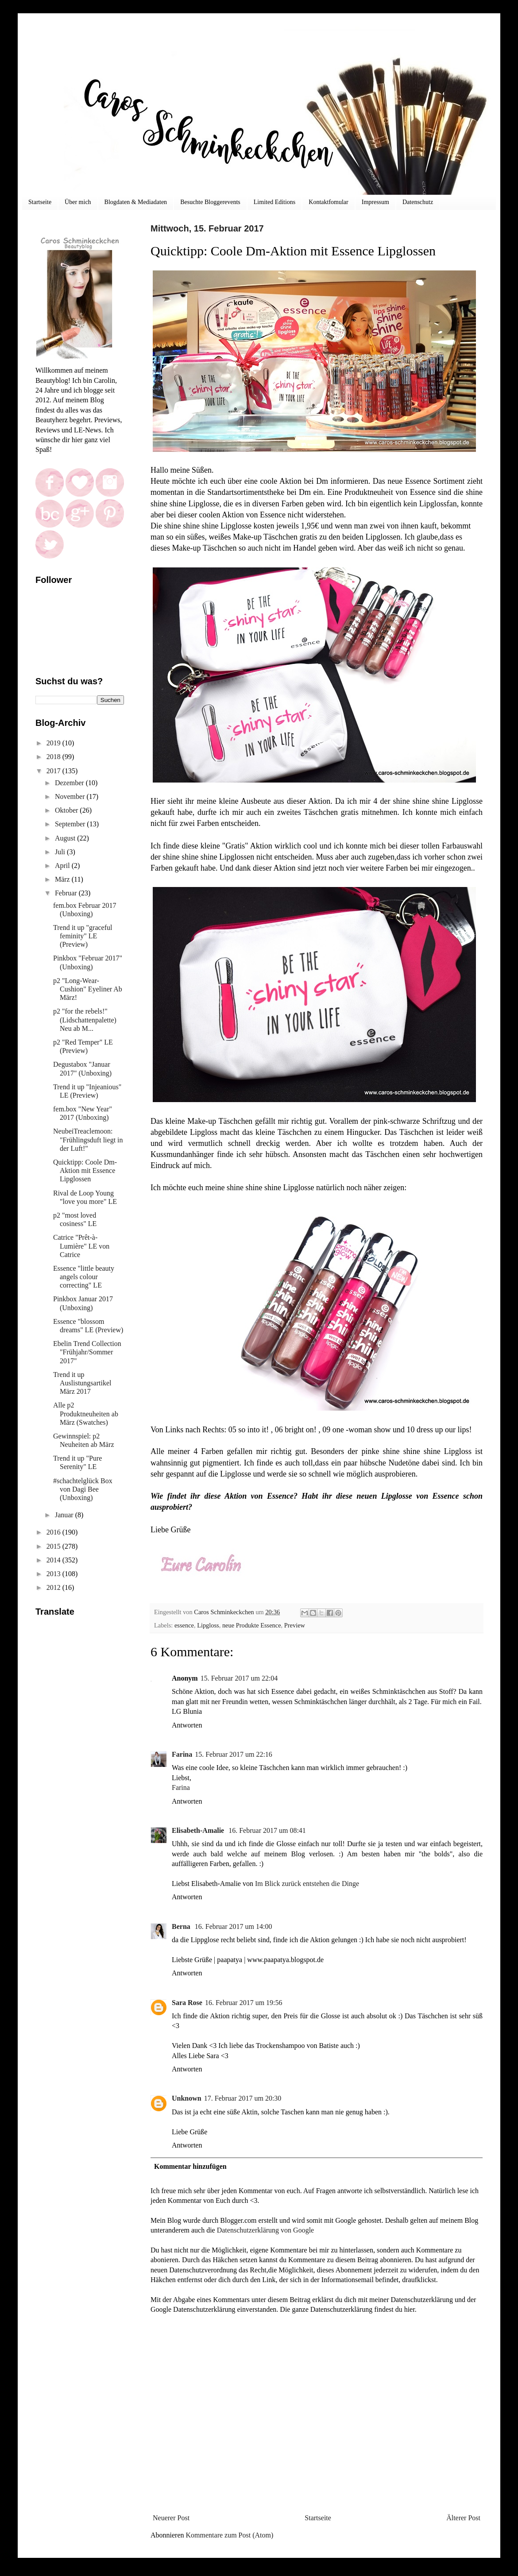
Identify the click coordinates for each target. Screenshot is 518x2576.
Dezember (70, 783)
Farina (182, 1754)
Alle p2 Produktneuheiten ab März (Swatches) (85, 1413)
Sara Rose (187, 2002)
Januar (65, 1515)
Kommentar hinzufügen (190, 2166)
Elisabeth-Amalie (199, 1830)
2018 (54, 756)
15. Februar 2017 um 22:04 (239, 1678)
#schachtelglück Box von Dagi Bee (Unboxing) (82, 1489)
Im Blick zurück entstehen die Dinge (307, 1883)
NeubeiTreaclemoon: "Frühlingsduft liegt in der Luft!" (88, 1139)
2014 (54, 1560)
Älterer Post (463, 2518)
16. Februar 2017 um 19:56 (243, 2002)
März (63, 879)
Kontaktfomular (328, 202)
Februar (67, 893)
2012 (54, 1587)
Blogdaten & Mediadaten (135, 202)
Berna (182, 1926)
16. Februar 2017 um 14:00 (233, 1926)
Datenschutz (417, 202)
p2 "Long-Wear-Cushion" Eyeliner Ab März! (87, 989)
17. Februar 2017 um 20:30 (243, 2098)
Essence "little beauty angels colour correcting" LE (83, 1277)
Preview (294, 1625)
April (63, 865)
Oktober (67, 810)
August (66, 838)
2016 (54, 1532)
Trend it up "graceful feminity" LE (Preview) (82, 936)
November (71, 796)
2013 (54, 1573)
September (71, 824)
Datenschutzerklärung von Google (265, 2230)
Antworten (187, 1725)
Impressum (375, 202)
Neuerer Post (171, 2518)
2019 (54, 743)
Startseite (39, 202)
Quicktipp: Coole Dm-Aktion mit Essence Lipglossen (85, 1170)
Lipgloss (208, 1625)
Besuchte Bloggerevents (210, 202)
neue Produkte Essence (251, 1625)
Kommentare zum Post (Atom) (230, 2535)
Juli (61, 852)
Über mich (78, 202)
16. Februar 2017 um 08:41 (267, 1830)
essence (184, 1625)
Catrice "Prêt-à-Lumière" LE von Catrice (81, 1246)
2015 (54, 1546)
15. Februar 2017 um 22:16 (233, 1754)
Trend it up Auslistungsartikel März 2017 (82, 1383)
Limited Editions (275, 202)
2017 (54, 771)
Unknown (186, 2098)
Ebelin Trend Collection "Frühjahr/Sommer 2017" (87, 1352)
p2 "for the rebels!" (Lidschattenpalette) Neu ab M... (84, 1019)
